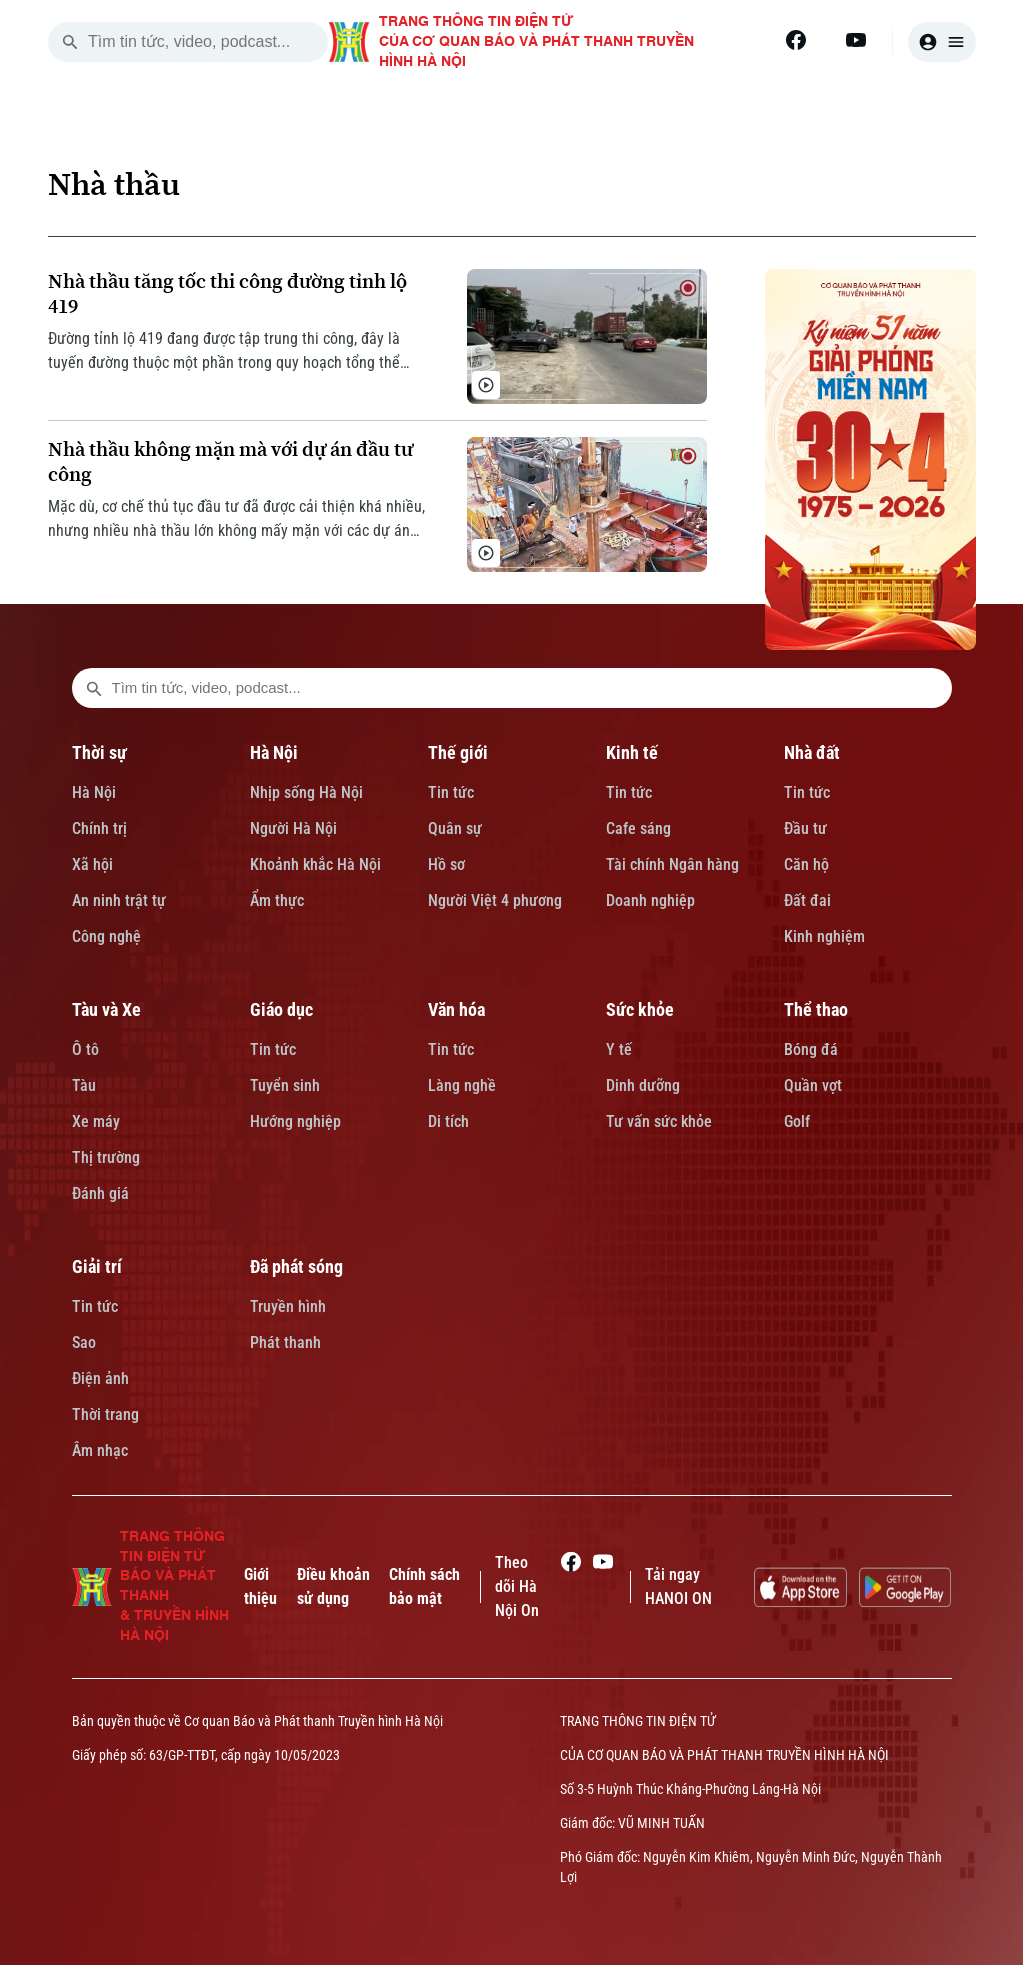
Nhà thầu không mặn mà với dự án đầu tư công (230, 462)
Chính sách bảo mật (424, 1586)
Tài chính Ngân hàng (672, 864)
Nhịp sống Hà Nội (306, 792)
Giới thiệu (260, 1586)
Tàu (84, 1085)
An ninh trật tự (119, 900)
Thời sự (99, 752)
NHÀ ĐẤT (741, 108)
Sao (84, 1342)
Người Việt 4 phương (495, 900)
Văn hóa (456, 1009)
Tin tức (451, 792)
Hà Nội (94, 792)
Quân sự (455, 828)
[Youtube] (856, 40)
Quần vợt (813, 1085)
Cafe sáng (638, 828)
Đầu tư (805, 828)
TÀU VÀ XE (864, 108)
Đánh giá (100, 1193)
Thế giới (458, 752)
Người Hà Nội (293, 828)
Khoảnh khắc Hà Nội (315, 864)
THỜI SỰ (291, 108)
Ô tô (85, 1049)
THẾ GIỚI (512, 108)
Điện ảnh (100, 1378)
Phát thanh (285, 1342)
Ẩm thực (277, 900)
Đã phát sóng (296, 1266)
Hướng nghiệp (295, 1121)
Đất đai (807, 900)
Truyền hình (288, 1306)
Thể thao (816, 1009)
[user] (942, 42)
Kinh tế (632, 752)
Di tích (448, 1121)
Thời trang (105, 1414)
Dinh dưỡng (643, 1085)
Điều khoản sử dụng (333, 1586)
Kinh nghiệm (824, 936)
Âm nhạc (100, 1450)
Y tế (619, 1049)
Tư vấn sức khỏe (659, 1121)
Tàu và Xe (106, 1009)
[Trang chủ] (195, 108)
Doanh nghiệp (650, 900)
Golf (797, 1121)
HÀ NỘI (401, 108)
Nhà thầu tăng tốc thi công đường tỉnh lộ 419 (227, 294)
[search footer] (94, 688)
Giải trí (97, 1266)
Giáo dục (281, 1009)
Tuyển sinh (285, 1085)
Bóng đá (811, 1049)
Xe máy (96, 1121)
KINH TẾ (627, 108)
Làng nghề (462, 1085)
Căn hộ (806, 864)
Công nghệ (106, 936)
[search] (70, 42)
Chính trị (99, 828)
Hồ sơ (446, 864)
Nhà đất (812, 752)
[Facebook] (796, 40)
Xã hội (92, 864)
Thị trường (106, 1157)
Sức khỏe (640, 1009)
